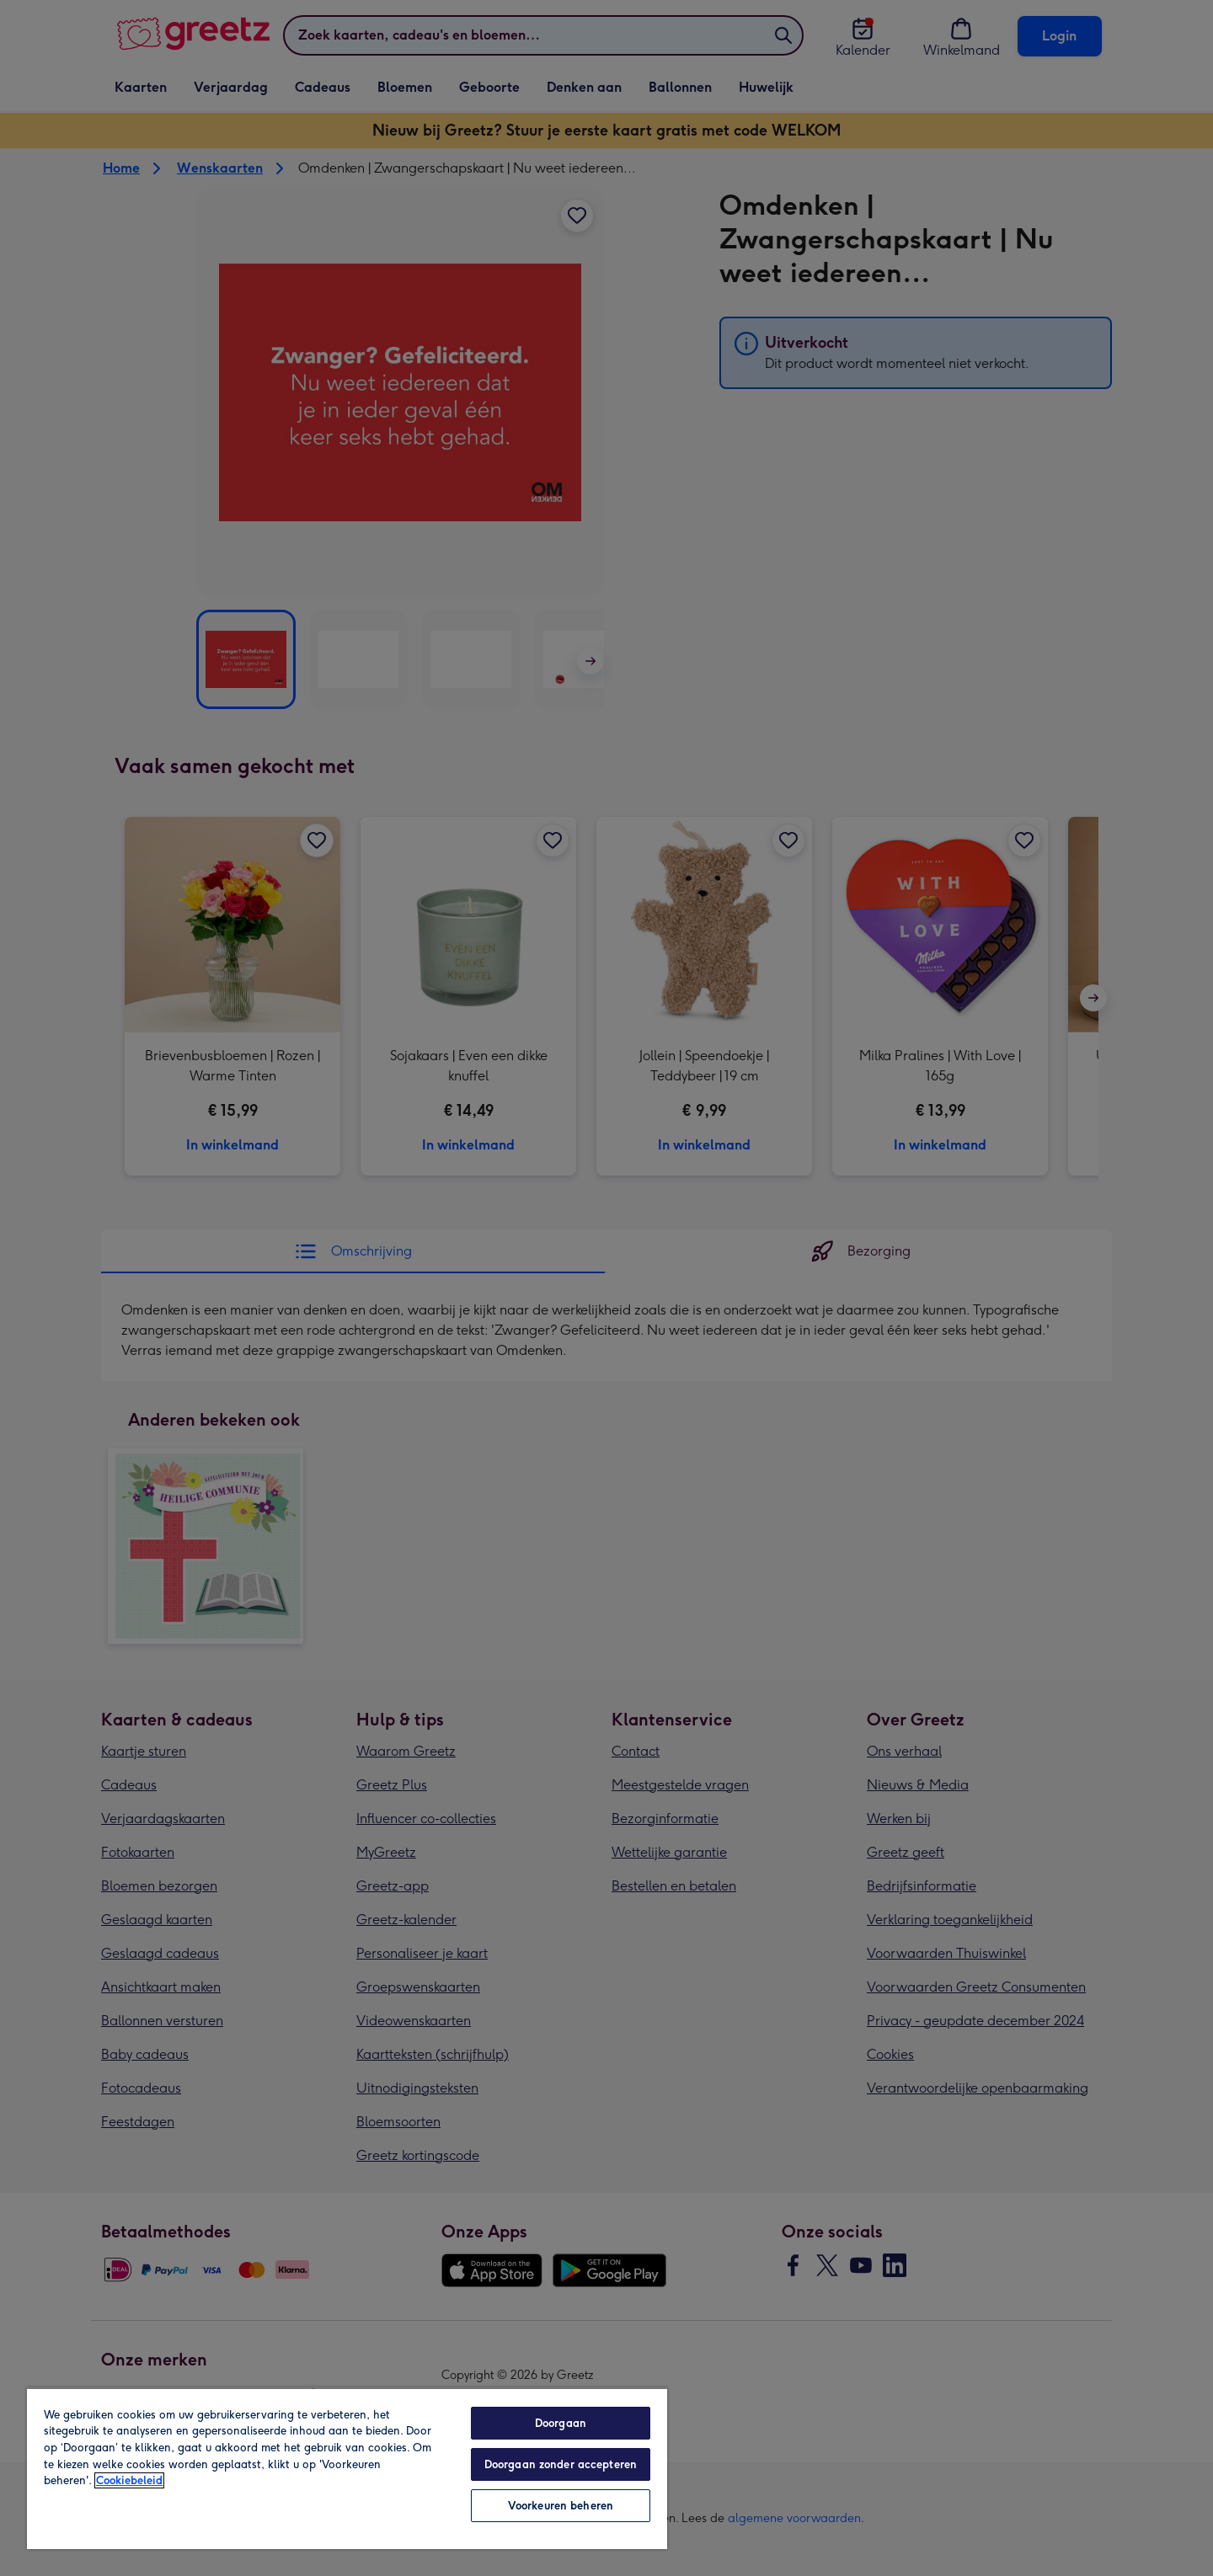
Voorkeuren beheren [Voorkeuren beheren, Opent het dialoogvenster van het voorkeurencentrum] (560, 2505)
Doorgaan (560, 2423)
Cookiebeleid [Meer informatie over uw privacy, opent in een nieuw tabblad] (129, 2480)
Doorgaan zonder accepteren (560, 2464)
